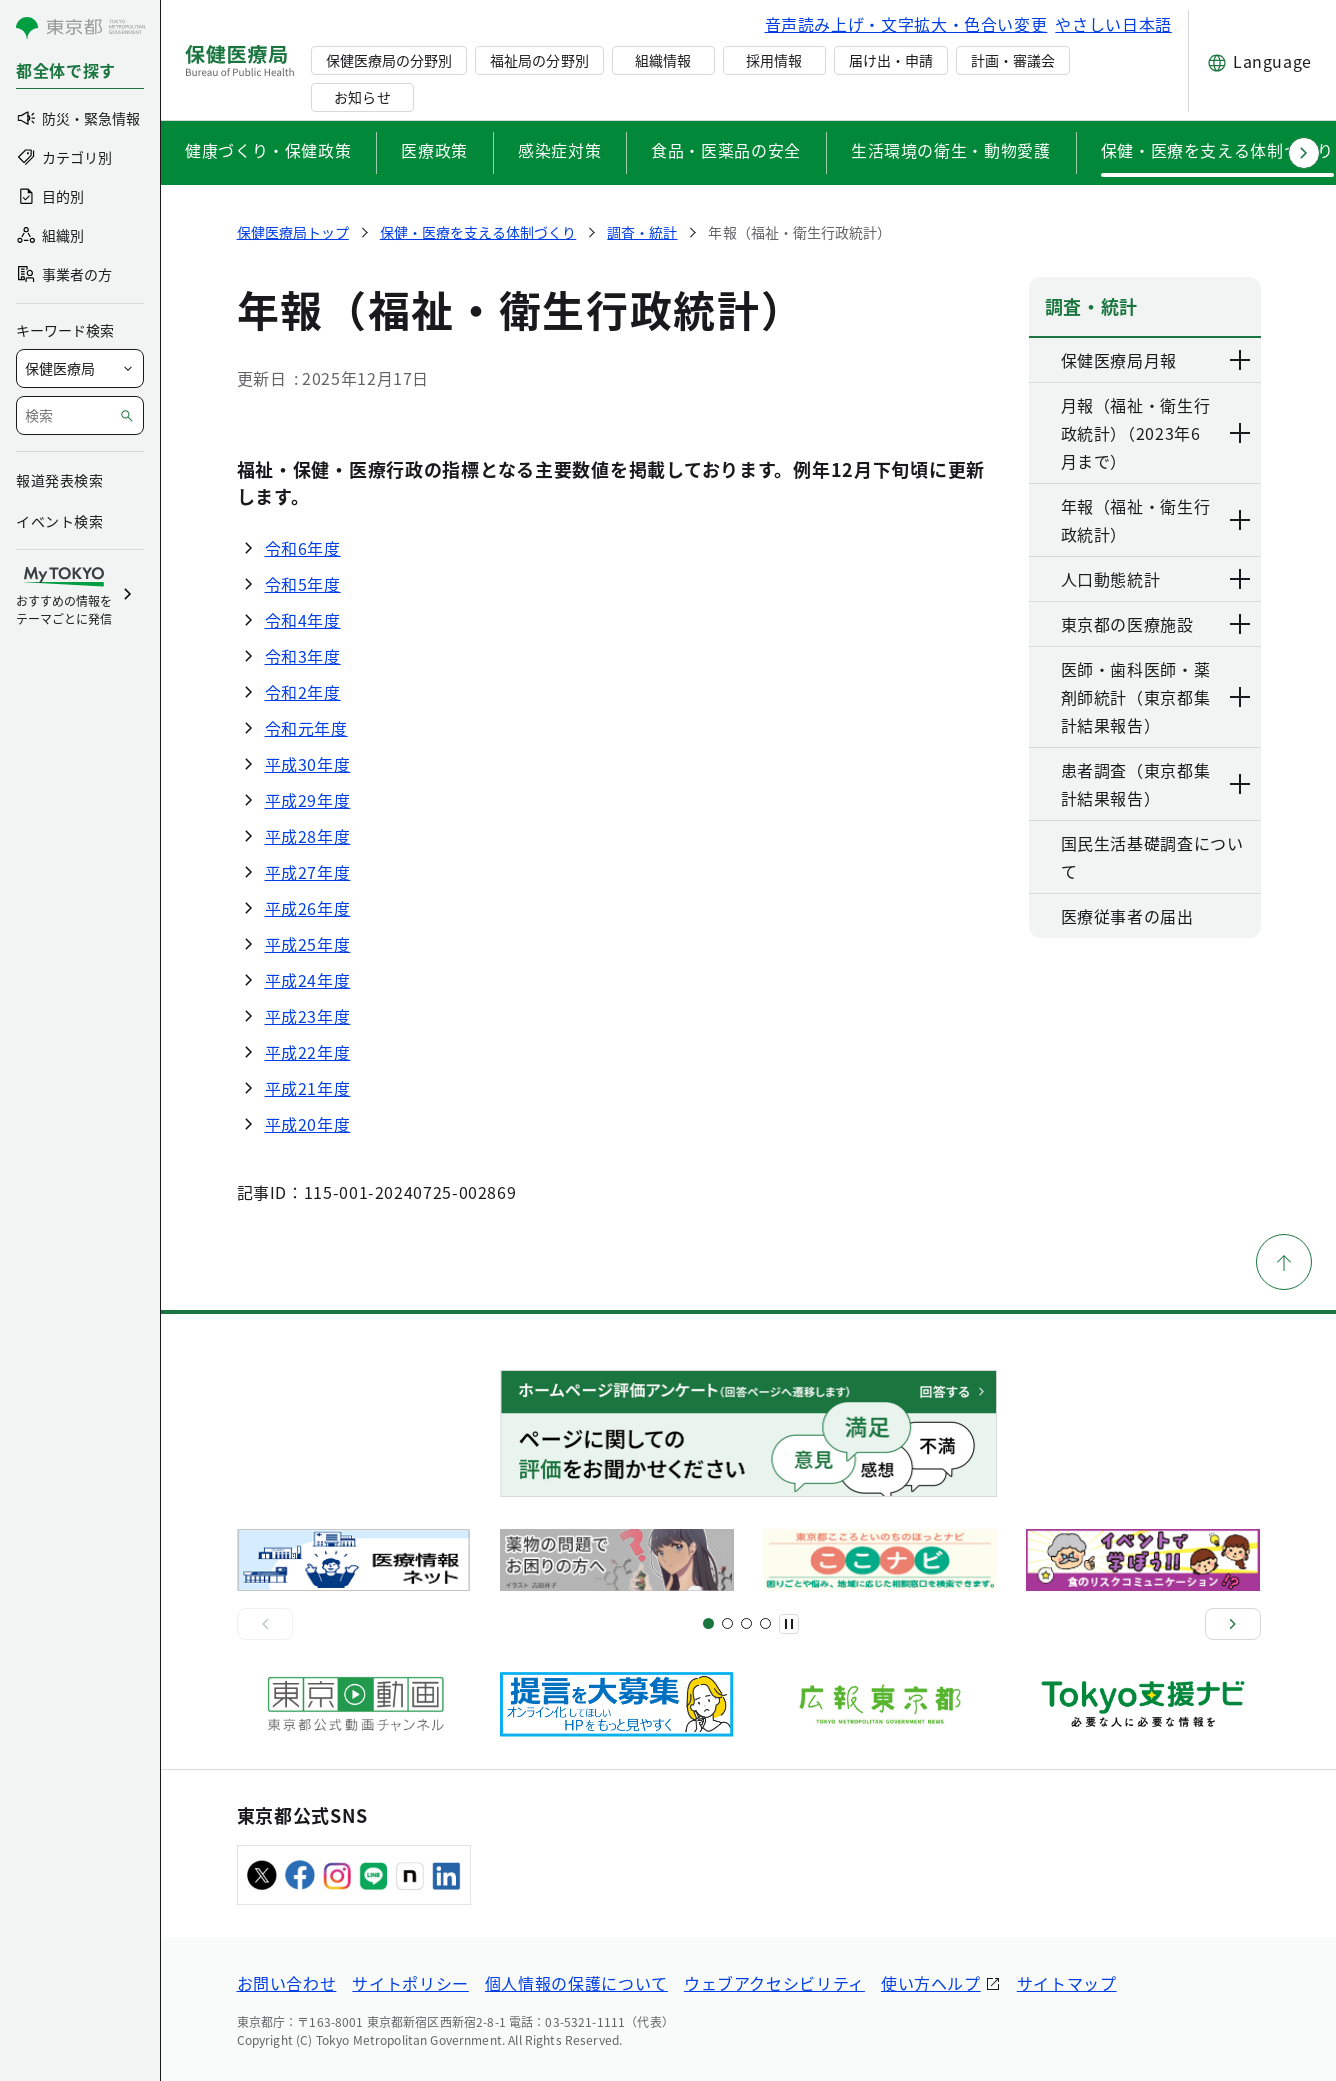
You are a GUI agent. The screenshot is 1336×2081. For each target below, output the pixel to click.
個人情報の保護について (576, 1983)
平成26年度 (308, 908)
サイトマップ (1067, 1983)
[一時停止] (789, 1624)
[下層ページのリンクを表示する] (1241, 360)
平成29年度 (308, 800)
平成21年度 (308, 1088)
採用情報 (774, 60)
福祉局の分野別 (539, 60)
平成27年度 (308, 872)
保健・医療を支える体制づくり (1217, 150)
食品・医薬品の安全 (726, 150)
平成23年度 (308, 1016)
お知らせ (362, 97)
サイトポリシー (410, 1983)
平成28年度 (308, 836)
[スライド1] (708, 1623)
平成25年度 (308, 944)
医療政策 (434, 150)
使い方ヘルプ (931, 1983)
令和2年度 (303, 692)
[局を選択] (80, 368)
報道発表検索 (59, 480)
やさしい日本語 (1113, 24)
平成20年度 (308, 1124)
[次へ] (1233, 1624)
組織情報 (663, 60)
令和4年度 (303, 620)
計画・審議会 (1013, 60)
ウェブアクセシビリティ (774, 1983)
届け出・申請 (891, 60)
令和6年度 (303, 548)
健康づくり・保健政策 (268, 150)
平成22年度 (308, 1052)
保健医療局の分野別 (389, 60)
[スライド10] (765, 1623)
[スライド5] (727, 1623)
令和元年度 (306, 728)
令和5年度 (303, 584)
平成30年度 (308, 764)
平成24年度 (308, 980)
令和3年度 (303, 656)
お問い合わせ (287, 1983)
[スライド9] (746, 1623)
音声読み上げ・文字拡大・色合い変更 (906, 24)
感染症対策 (559, 150)
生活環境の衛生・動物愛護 (951, 150)
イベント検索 (59, 521)
